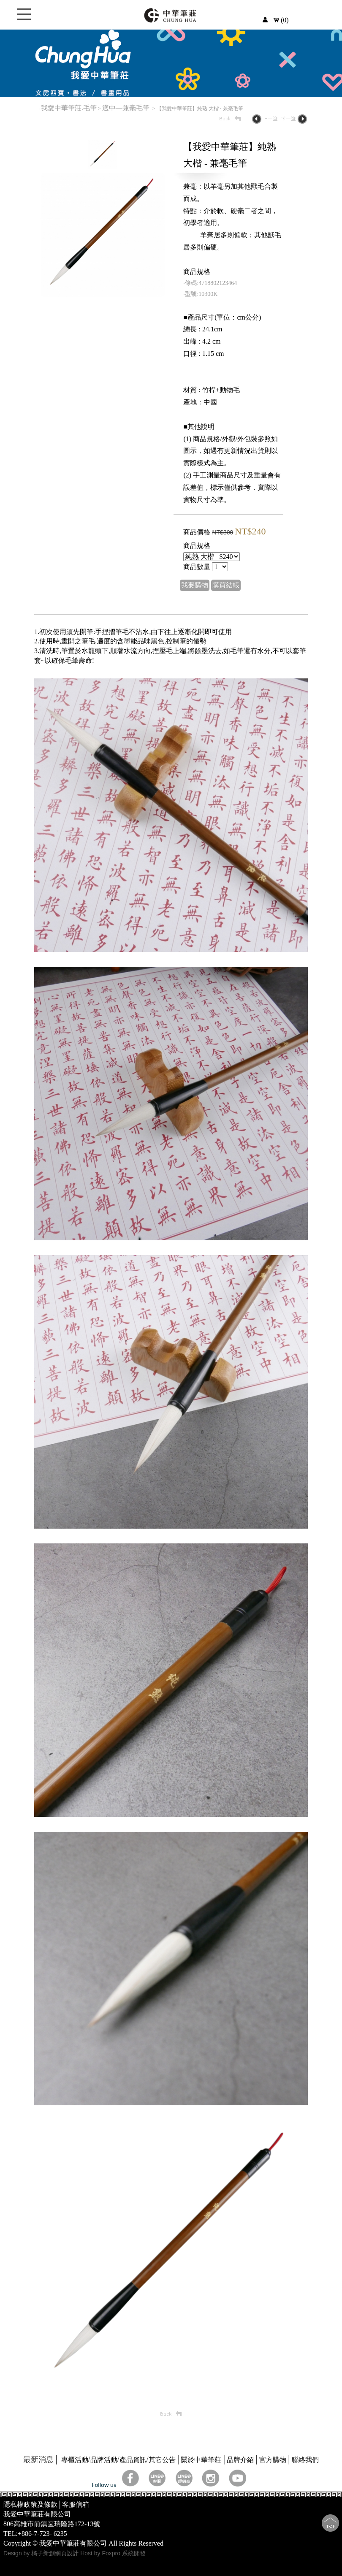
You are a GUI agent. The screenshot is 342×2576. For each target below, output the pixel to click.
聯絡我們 (305, 2459)
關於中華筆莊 (201, 2459)
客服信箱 (75, 2504)
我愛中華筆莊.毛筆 (69, 107)
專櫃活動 (74, 2459)
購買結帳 (225, 584)
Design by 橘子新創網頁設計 (41, 2553)
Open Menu (24, 19)
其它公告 (162, 2459)
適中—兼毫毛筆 (126, 107)
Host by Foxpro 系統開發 (113, 2553)
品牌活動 (103, 2459)
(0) (281, 20)
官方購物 (272, 2459)
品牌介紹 (240, 2459)
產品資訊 (133, 2459)
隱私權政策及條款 (30, 2504)
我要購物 (194, 584)
